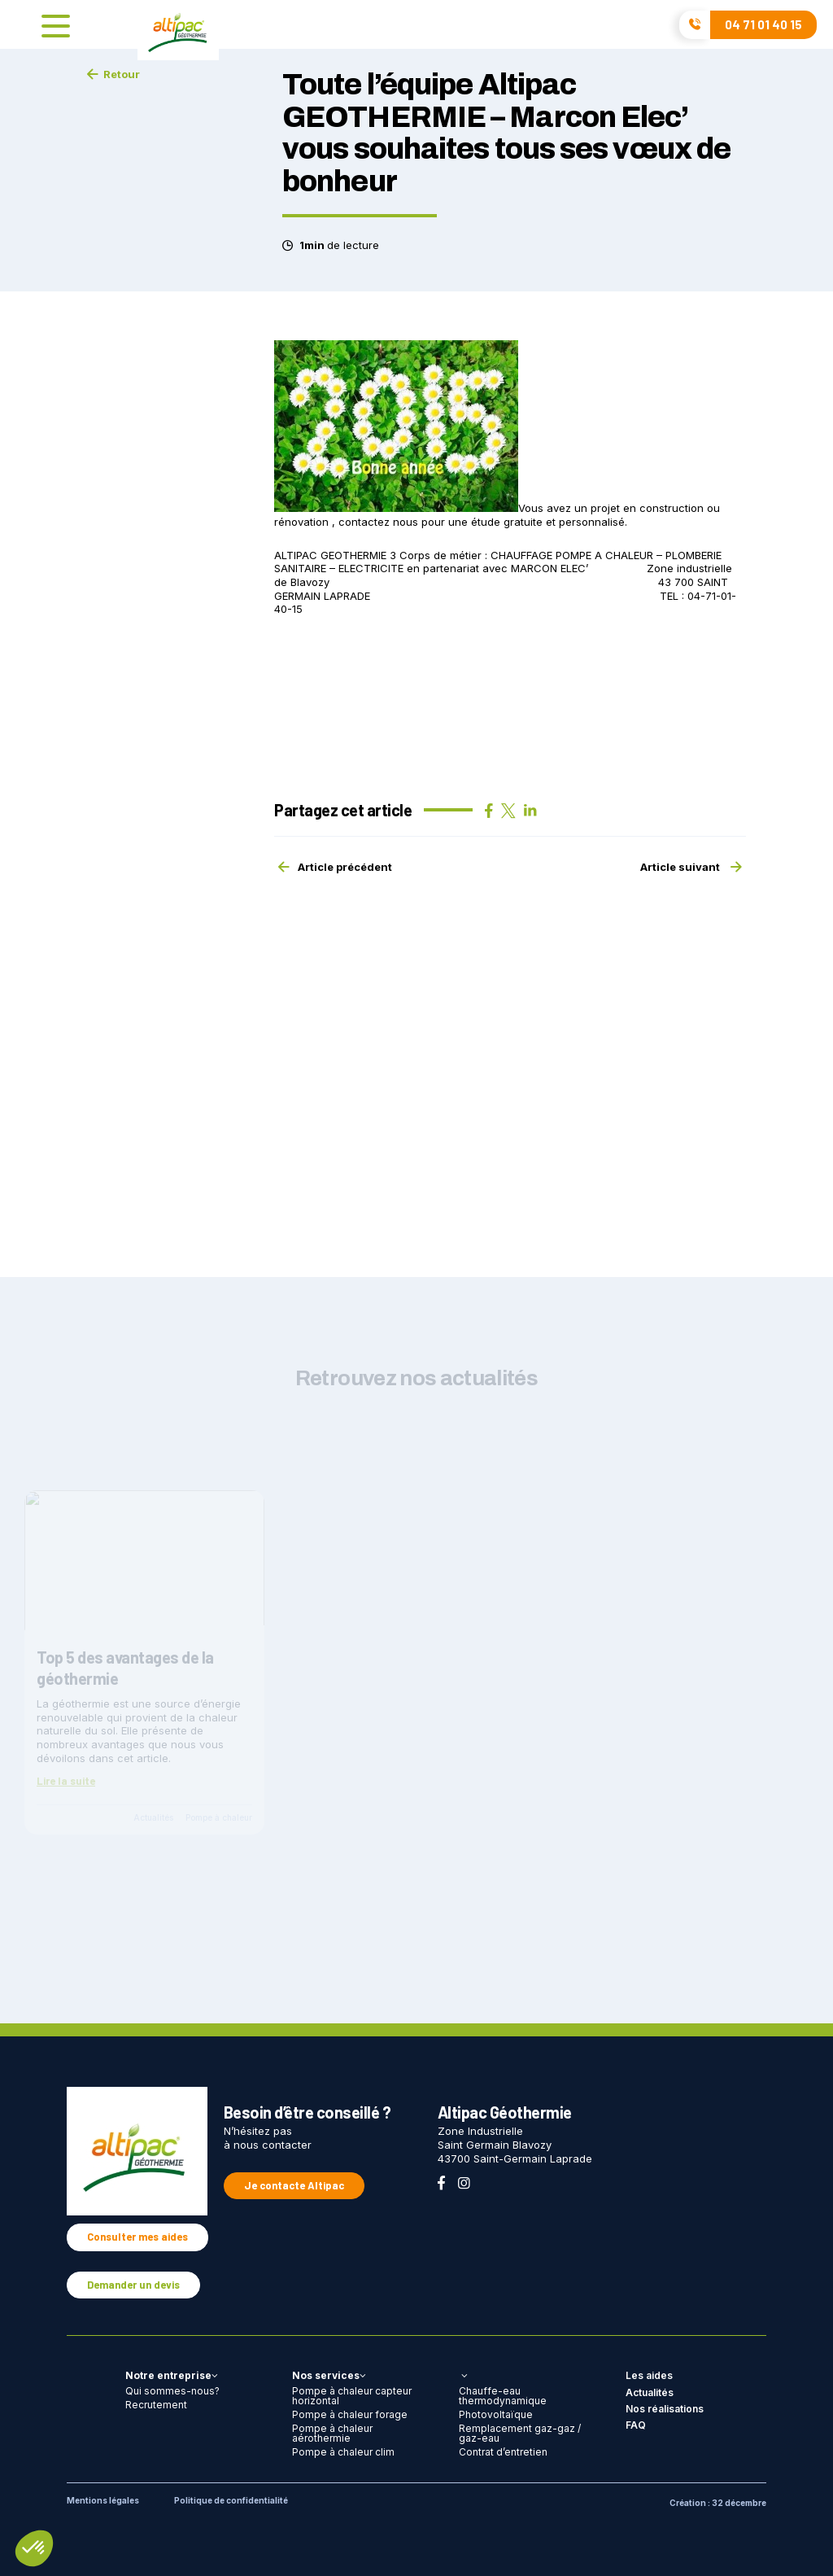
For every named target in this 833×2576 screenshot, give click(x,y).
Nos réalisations (665, 2409)
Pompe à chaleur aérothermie (332, 2433)
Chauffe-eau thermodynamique (503, 2396)
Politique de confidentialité (231, 2500)
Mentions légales (103, 2500)
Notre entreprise (171, 2375)
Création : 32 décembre (717, 2503)
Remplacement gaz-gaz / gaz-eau (520, 2433)
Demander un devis (133, 2284)
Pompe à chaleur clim (343, 2452)
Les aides (649, 2375)
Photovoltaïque (496, 2414)
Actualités (650, 2392)
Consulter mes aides (137, 2236)
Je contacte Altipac (294, 2185)
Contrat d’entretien (503, 2452)
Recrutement (156, 2405)
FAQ (636, 2425)
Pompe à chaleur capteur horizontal (352, 2396)
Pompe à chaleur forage (350, 2414)
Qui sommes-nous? (172, 2391)
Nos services (329, 2375)
